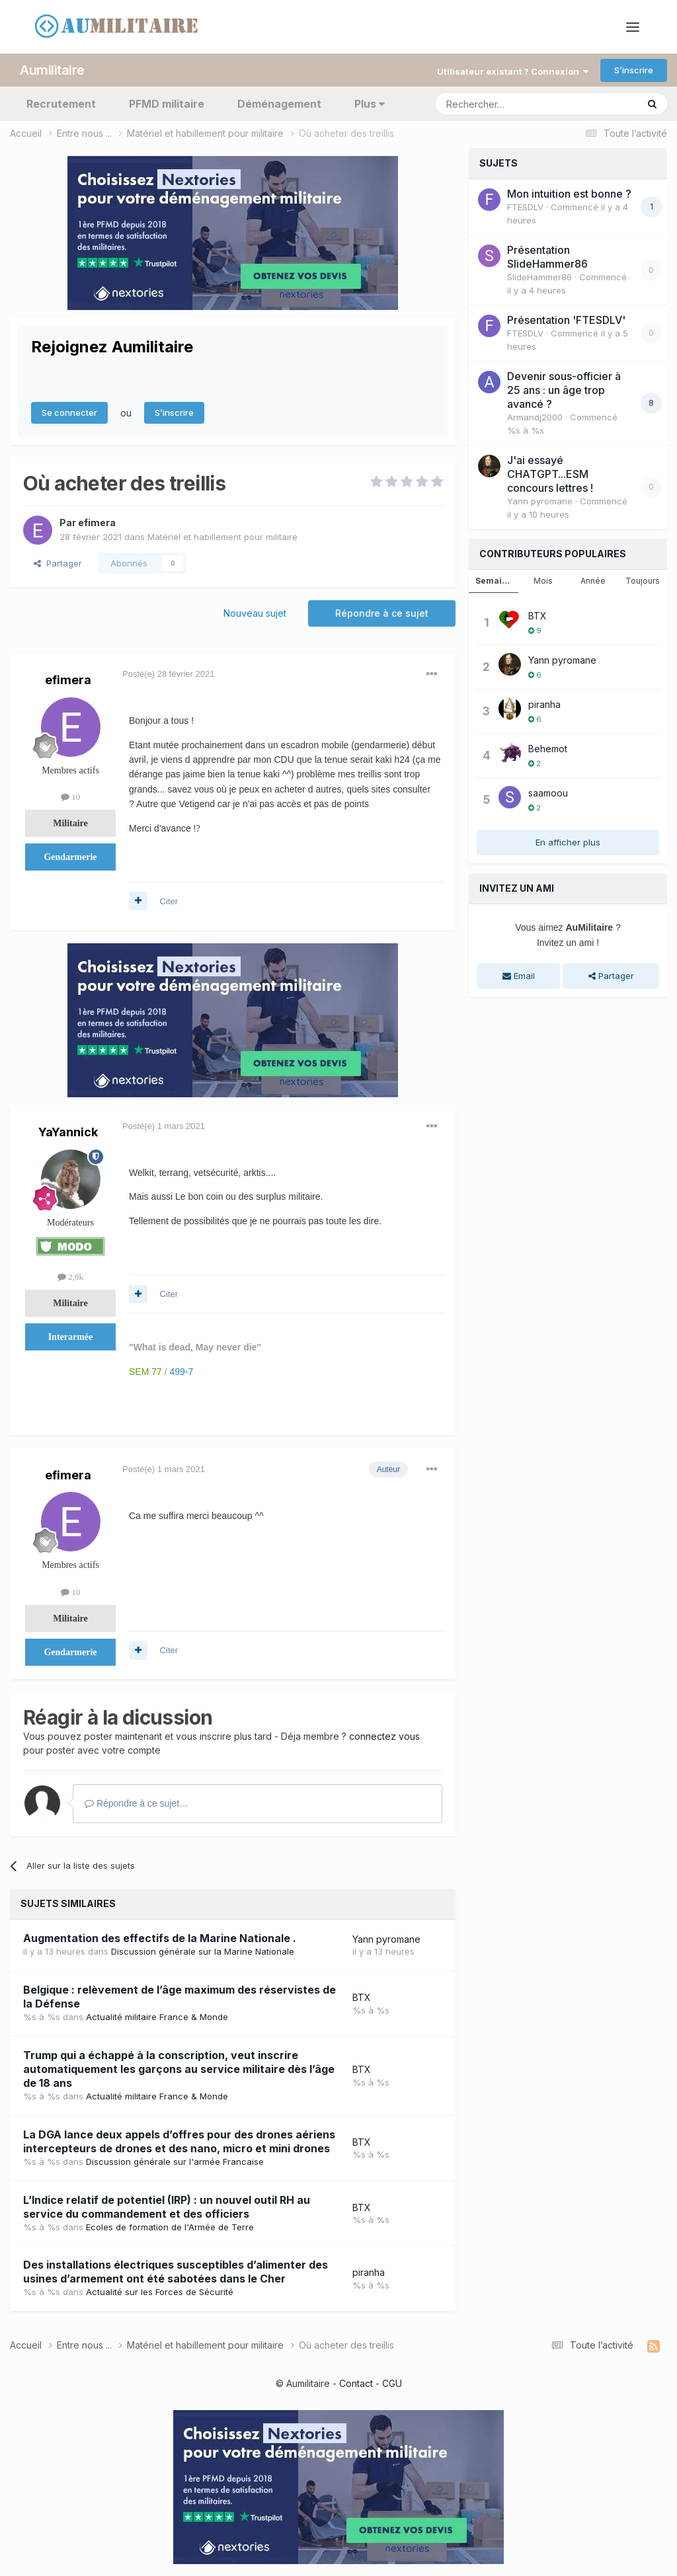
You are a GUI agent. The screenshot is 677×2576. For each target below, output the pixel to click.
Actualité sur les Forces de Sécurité (159, 2291)
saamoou (548, 792)
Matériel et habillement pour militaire (222, 535)
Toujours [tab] (642, 580)
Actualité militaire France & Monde (157, 2015)
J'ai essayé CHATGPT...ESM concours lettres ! (550, 473)
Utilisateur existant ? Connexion (512, 70)
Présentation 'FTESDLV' (566, 319)
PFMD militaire (166, 103)
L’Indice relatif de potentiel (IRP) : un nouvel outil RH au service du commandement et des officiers (166, 2205)
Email (518, 975)
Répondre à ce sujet (381, 612)
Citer (169, 900)
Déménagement (279, 103)
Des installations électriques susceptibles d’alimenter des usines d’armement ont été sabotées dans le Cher (175, 2270)
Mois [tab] (543, 580)
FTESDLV (525, 206)
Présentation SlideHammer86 (547, 256)
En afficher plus (568, 841)
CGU (392, 2382)
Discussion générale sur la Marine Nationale (202, 1950)
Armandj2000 (535, 416)
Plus (369, 103)
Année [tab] (593, 580)
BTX (361, 1996)
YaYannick (68, 1131)
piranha (368, 2271)
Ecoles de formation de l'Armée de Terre (170, 2225)
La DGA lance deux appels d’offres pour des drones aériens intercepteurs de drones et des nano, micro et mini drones (179, 2140)
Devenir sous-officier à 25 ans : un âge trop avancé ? (564, 389)
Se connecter (69, 412)
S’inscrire (633, 69)
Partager (58, 562)
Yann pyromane (386, 1937)
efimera (97, 521)
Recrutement (61, 103)
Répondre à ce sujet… (136, 1802)
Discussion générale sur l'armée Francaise (175, 2160)
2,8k (70, 1275)
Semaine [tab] (493, 580)
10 (70, 795)
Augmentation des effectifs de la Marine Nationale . (159, 1937)
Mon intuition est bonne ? (569, 193)
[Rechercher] (507, 103)
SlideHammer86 (539, 276)
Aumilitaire (52, 69)
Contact (356, 2382)
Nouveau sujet (254, 612)
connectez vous (384, 1735)
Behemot (547, 748)
